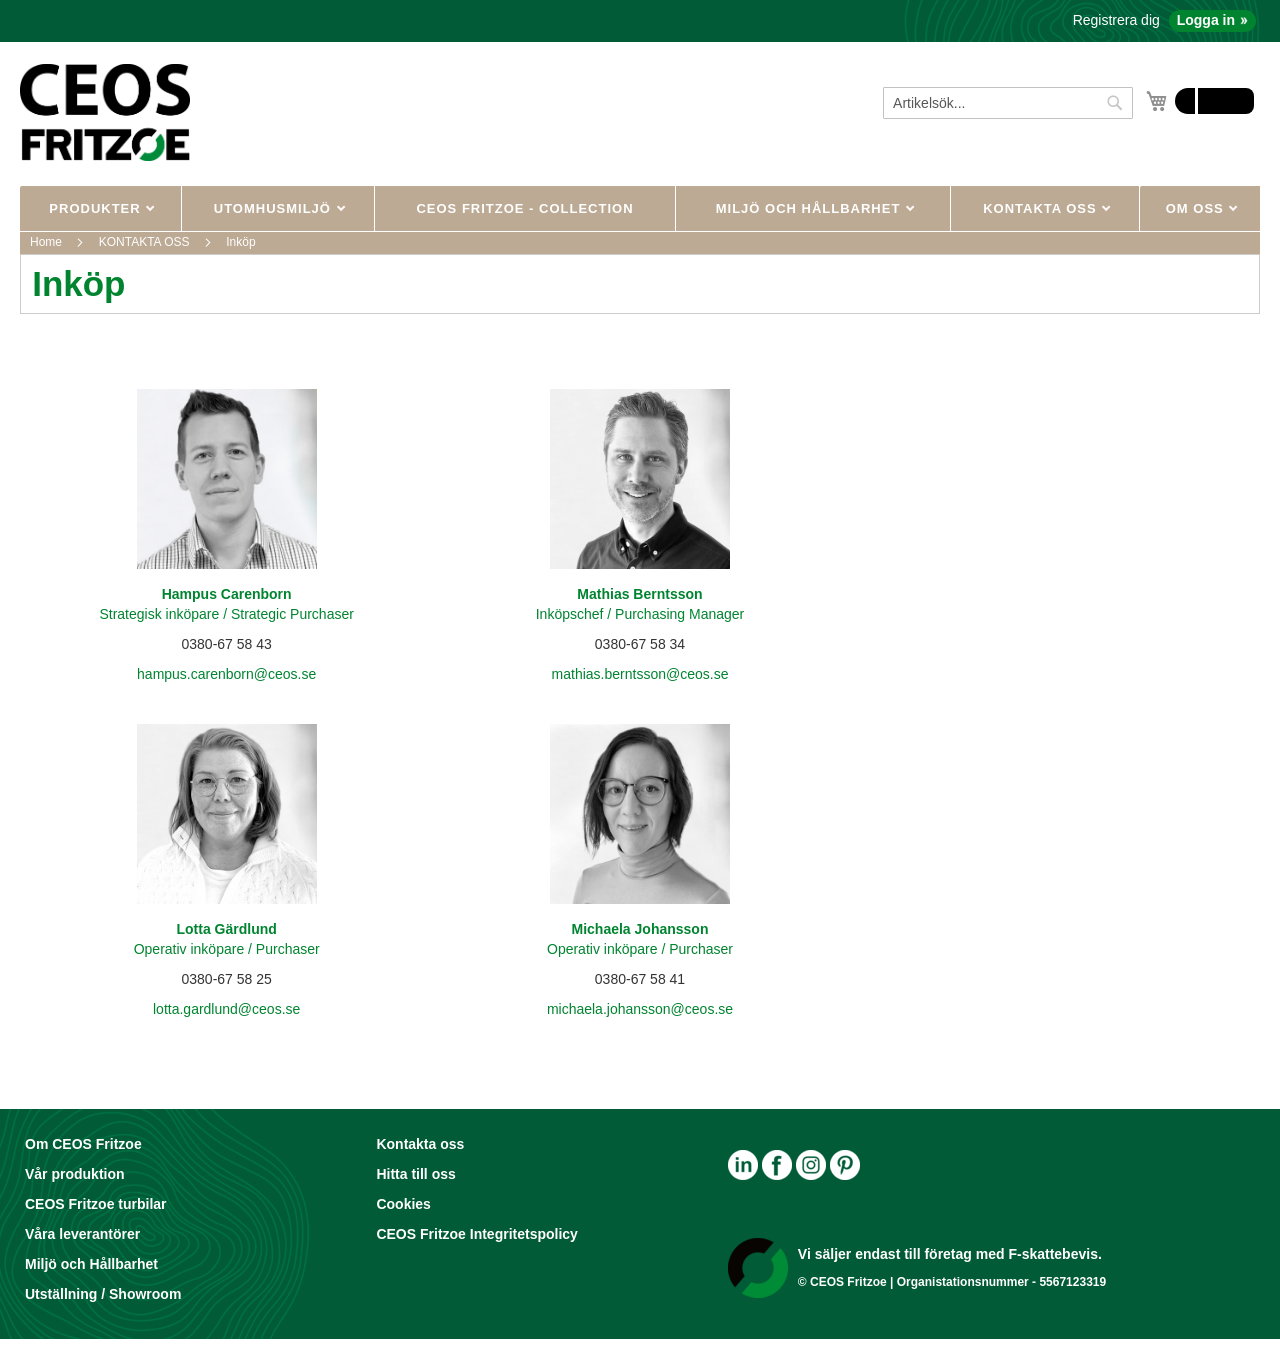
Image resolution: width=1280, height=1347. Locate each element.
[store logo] (105, 112)
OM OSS (1197, 208)
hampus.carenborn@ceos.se (226, 674)
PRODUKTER (97, 208)
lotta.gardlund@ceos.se (226, 1009)
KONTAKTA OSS (1042, 208)
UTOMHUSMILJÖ (275, 208)
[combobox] (1008, 103)
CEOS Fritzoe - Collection (524, 208)
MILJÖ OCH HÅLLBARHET (810, 208)
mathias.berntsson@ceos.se (640, 674)
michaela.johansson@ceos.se (640, 1009)
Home (47, 242)
